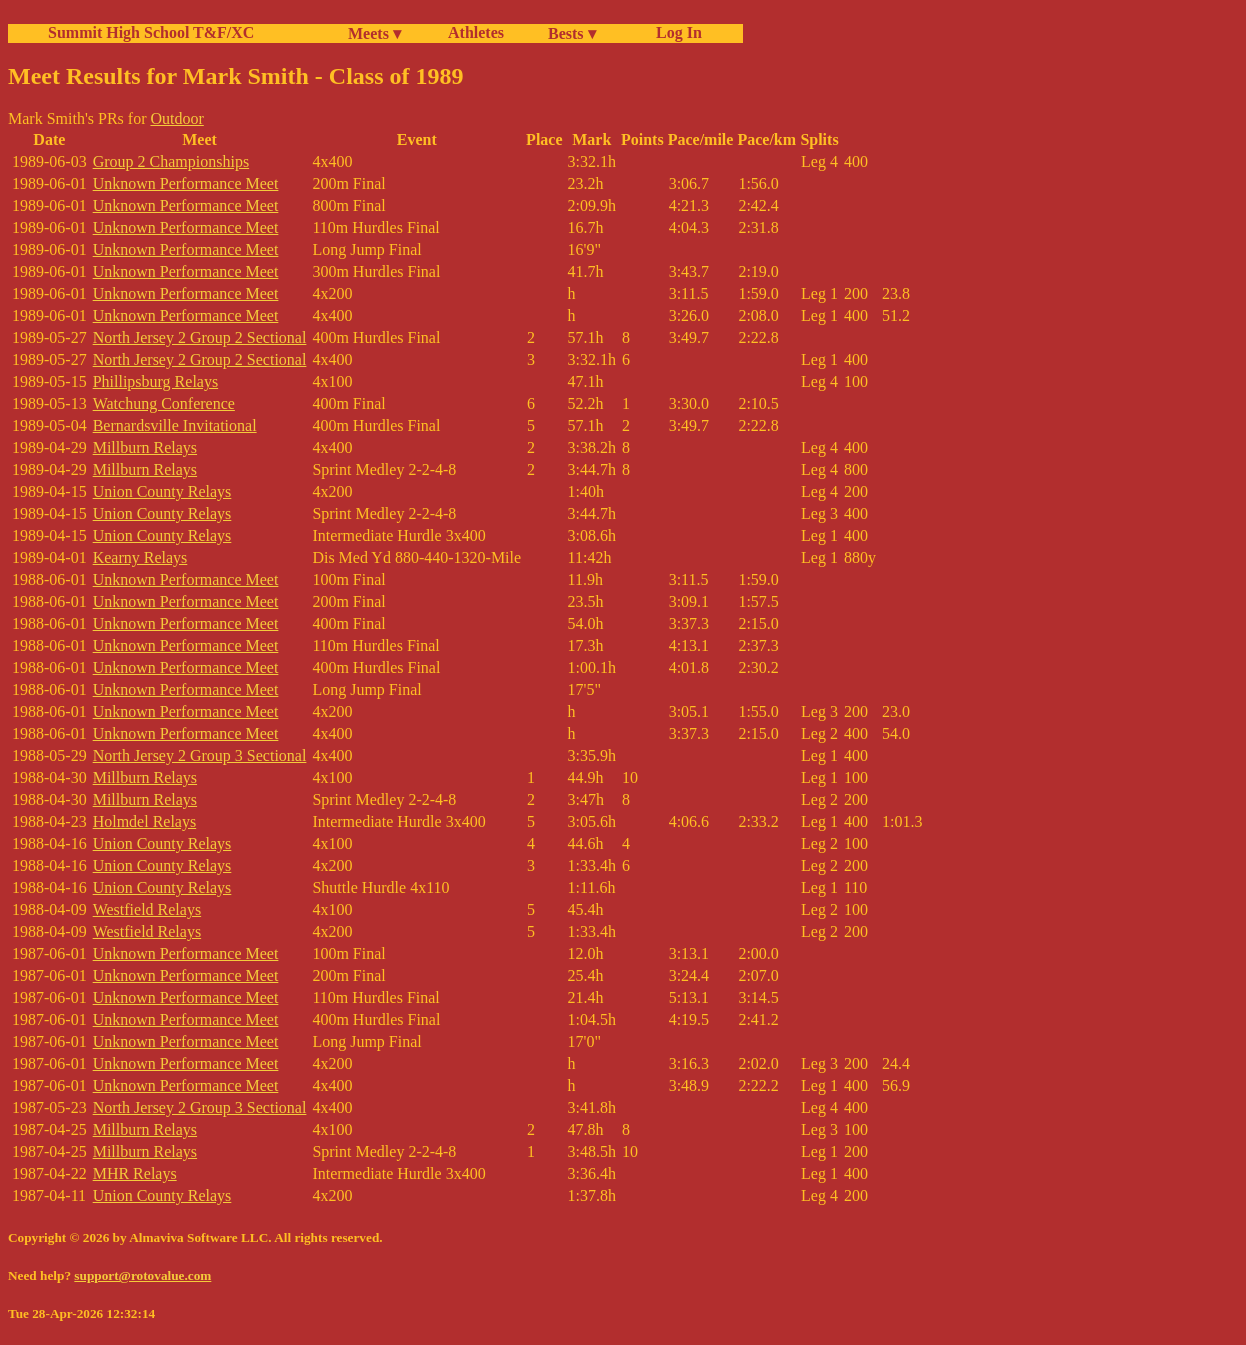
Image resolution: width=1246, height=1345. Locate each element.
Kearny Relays (140, 557)
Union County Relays (162, 491)
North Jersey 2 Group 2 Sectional (200, 337)
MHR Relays (135, 1173)
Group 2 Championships (171, 161)
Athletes (476, 32)
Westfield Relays (147, 909)
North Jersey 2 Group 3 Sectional (200, 755)
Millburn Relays (145, 447)
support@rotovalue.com (142, 1275)
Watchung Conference (164, 403)
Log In (675, 32)
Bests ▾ (572, 33)
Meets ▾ (374, 33)
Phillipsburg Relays (156, 381)
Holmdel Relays (145, 821)
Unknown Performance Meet (186, 183)
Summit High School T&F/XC (151, 32)
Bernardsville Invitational (175, 425)
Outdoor (176, 118)
